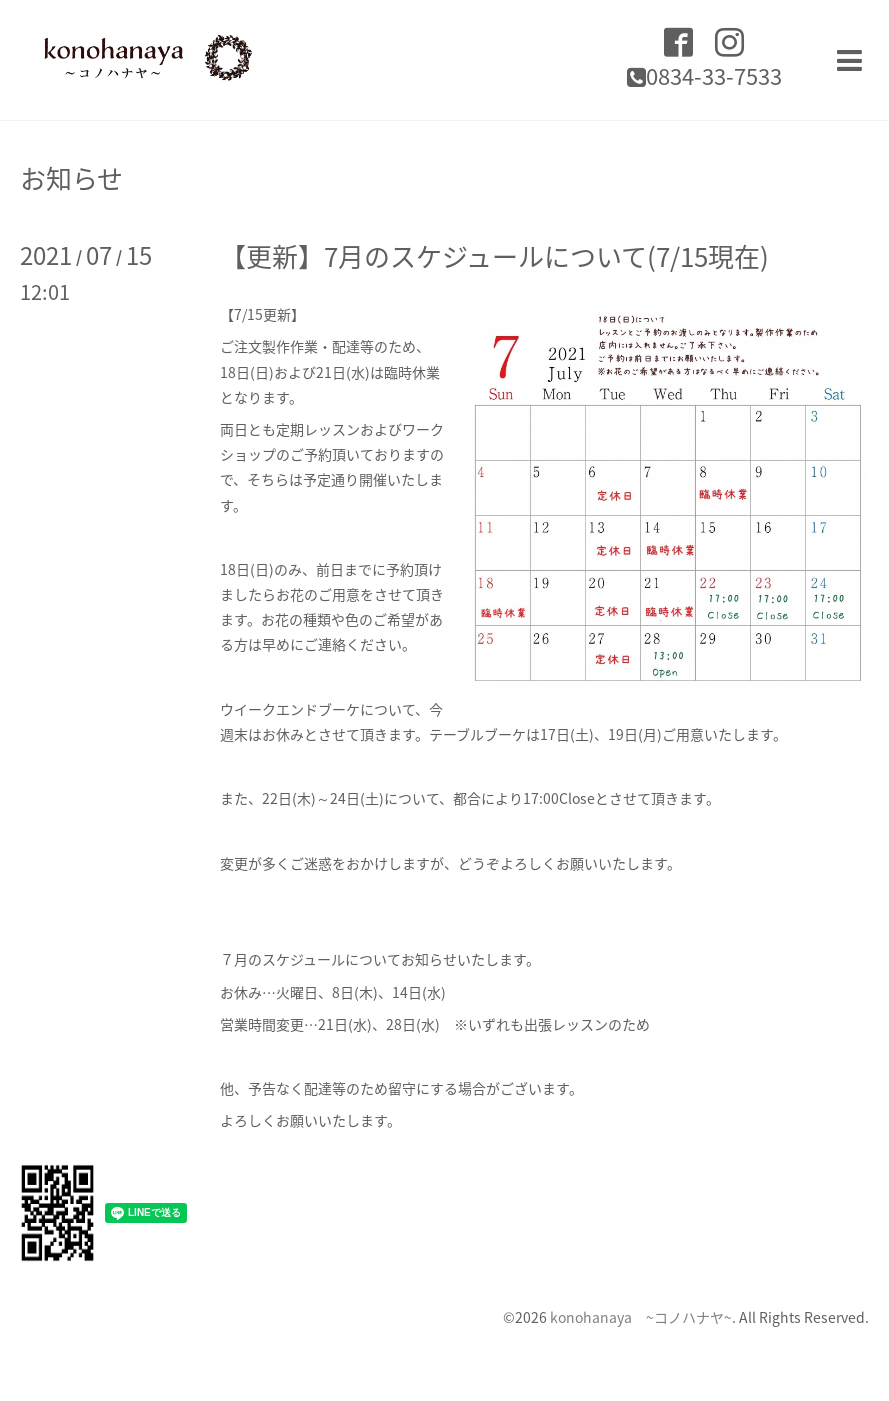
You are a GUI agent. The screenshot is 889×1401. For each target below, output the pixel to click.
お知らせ (71, 178)
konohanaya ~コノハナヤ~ (641, 1317)
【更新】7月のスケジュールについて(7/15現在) (494, 256)
